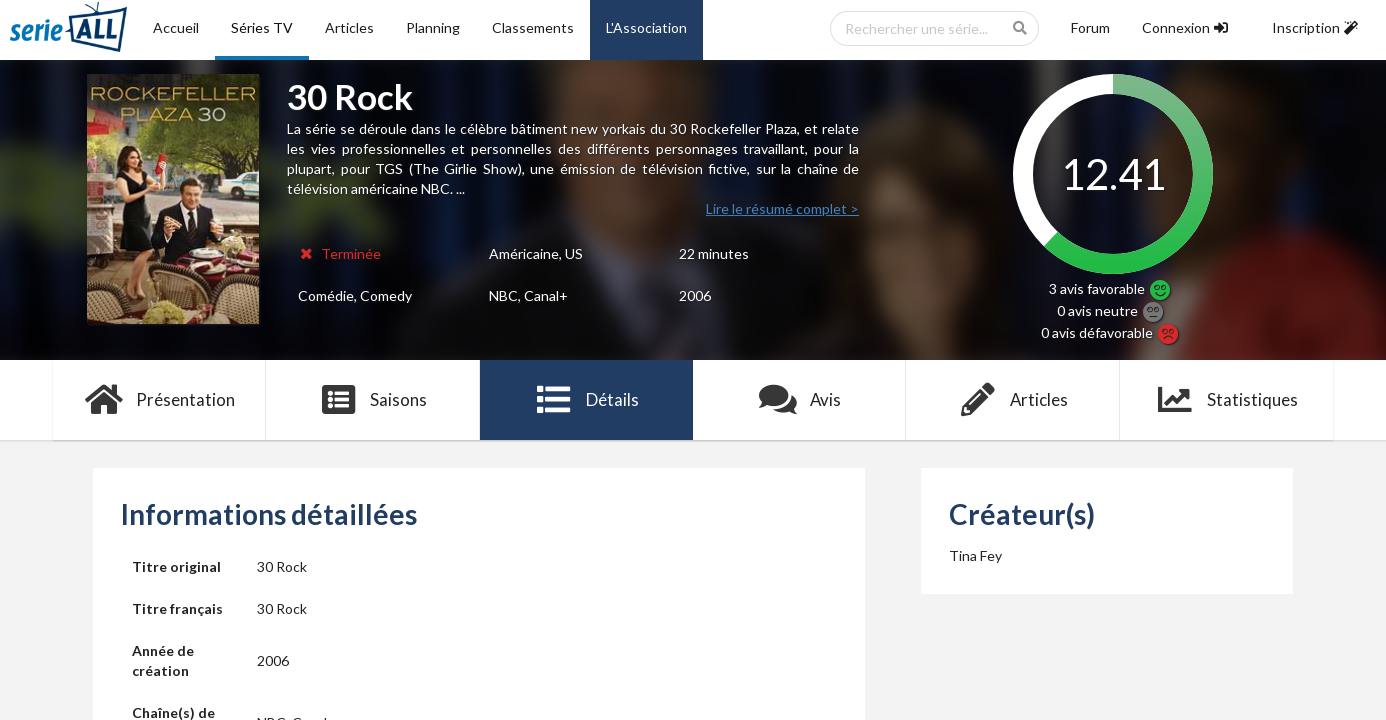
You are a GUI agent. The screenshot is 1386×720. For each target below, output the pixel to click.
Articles (349, 27)
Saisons (373, 400)
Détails (586, 400)
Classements (533, 27)
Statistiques (1226, 400)
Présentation (159, 400)
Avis (799, 400)
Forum (1090, 27)
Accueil (176, 27)
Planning (433, 27)
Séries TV (262, 27)
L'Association (646, 27)
